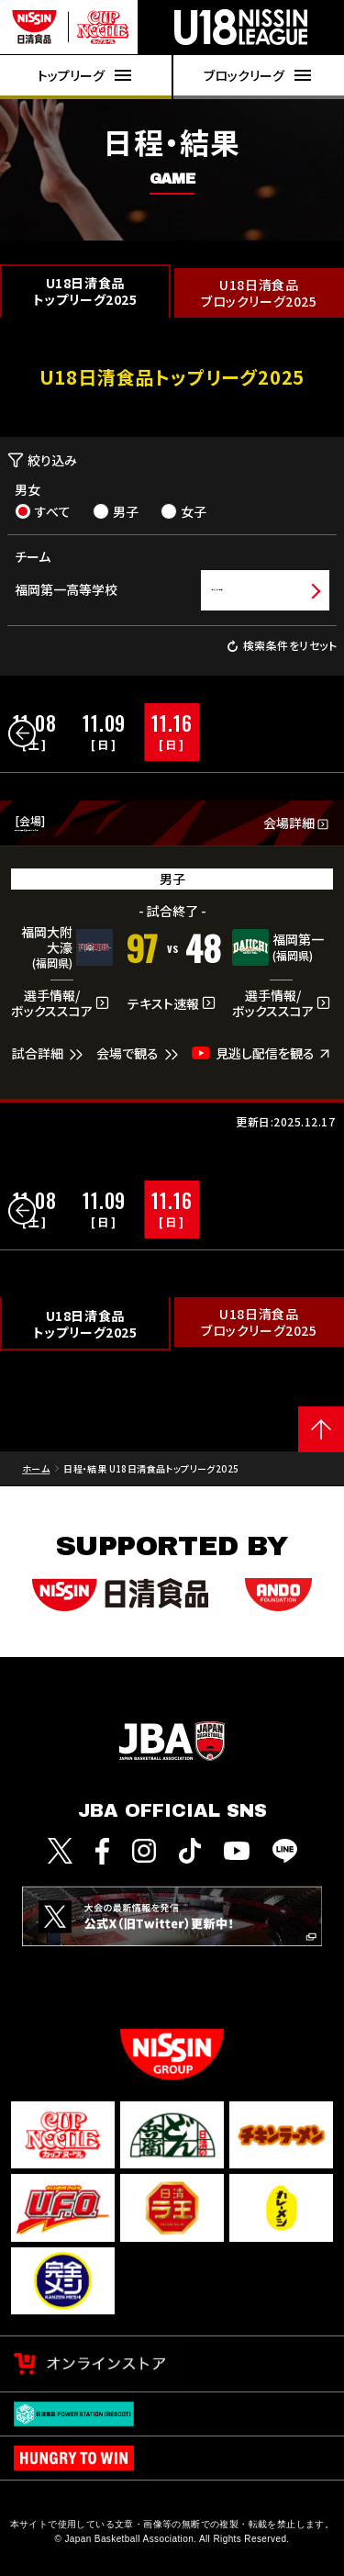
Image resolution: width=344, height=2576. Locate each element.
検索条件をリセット (282, 646)
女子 (183, 511)
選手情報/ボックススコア (60, 1015)
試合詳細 (49, 1065)
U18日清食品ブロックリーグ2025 (258, 292)
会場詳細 (296, 828)
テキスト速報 (172, 1015)
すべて (43, 511)
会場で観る (139, 1065)
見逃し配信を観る (262, 1064)
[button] (22, 733)
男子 (116, 511)
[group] (104, 732)
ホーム (36, 1479)
